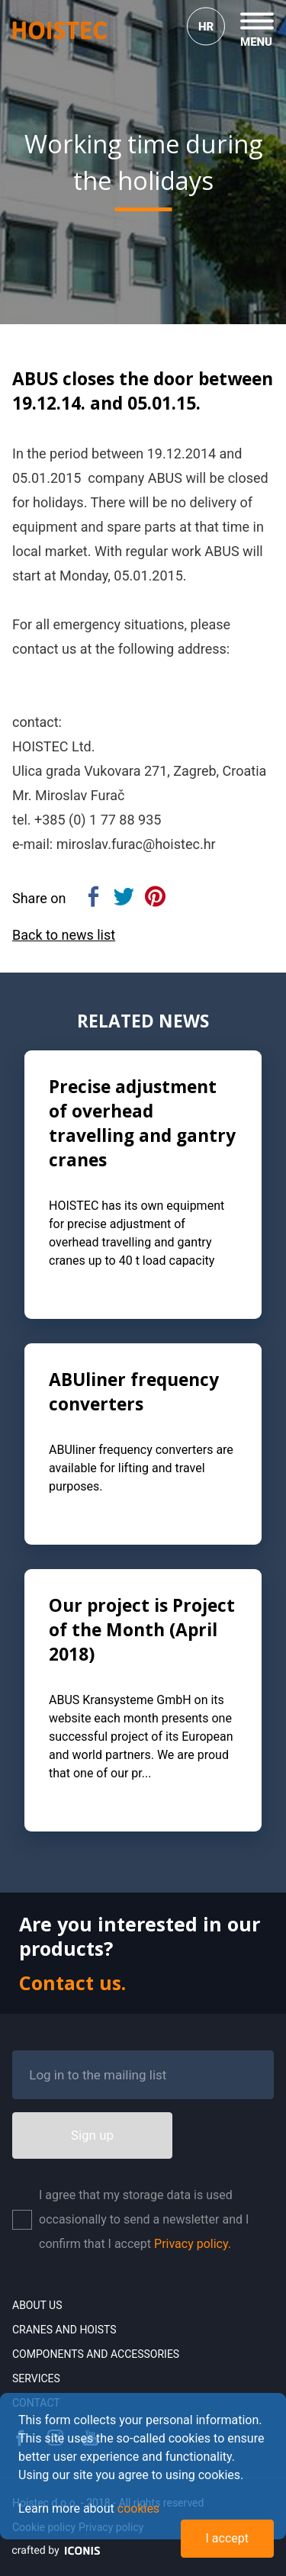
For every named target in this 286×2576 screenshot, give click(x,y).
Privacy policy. (192, 2244)
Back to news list (63, 935)
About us (37, 2305)
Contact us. (72, 1982)
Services (36, 2378)
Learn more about (88, 2508)
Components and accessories (95, 2354)
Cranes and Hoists (64, 2330)
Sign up (92, 2135)
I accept (227, 2538)
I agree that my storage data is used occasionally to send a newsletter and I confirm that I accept (144, 2219)
